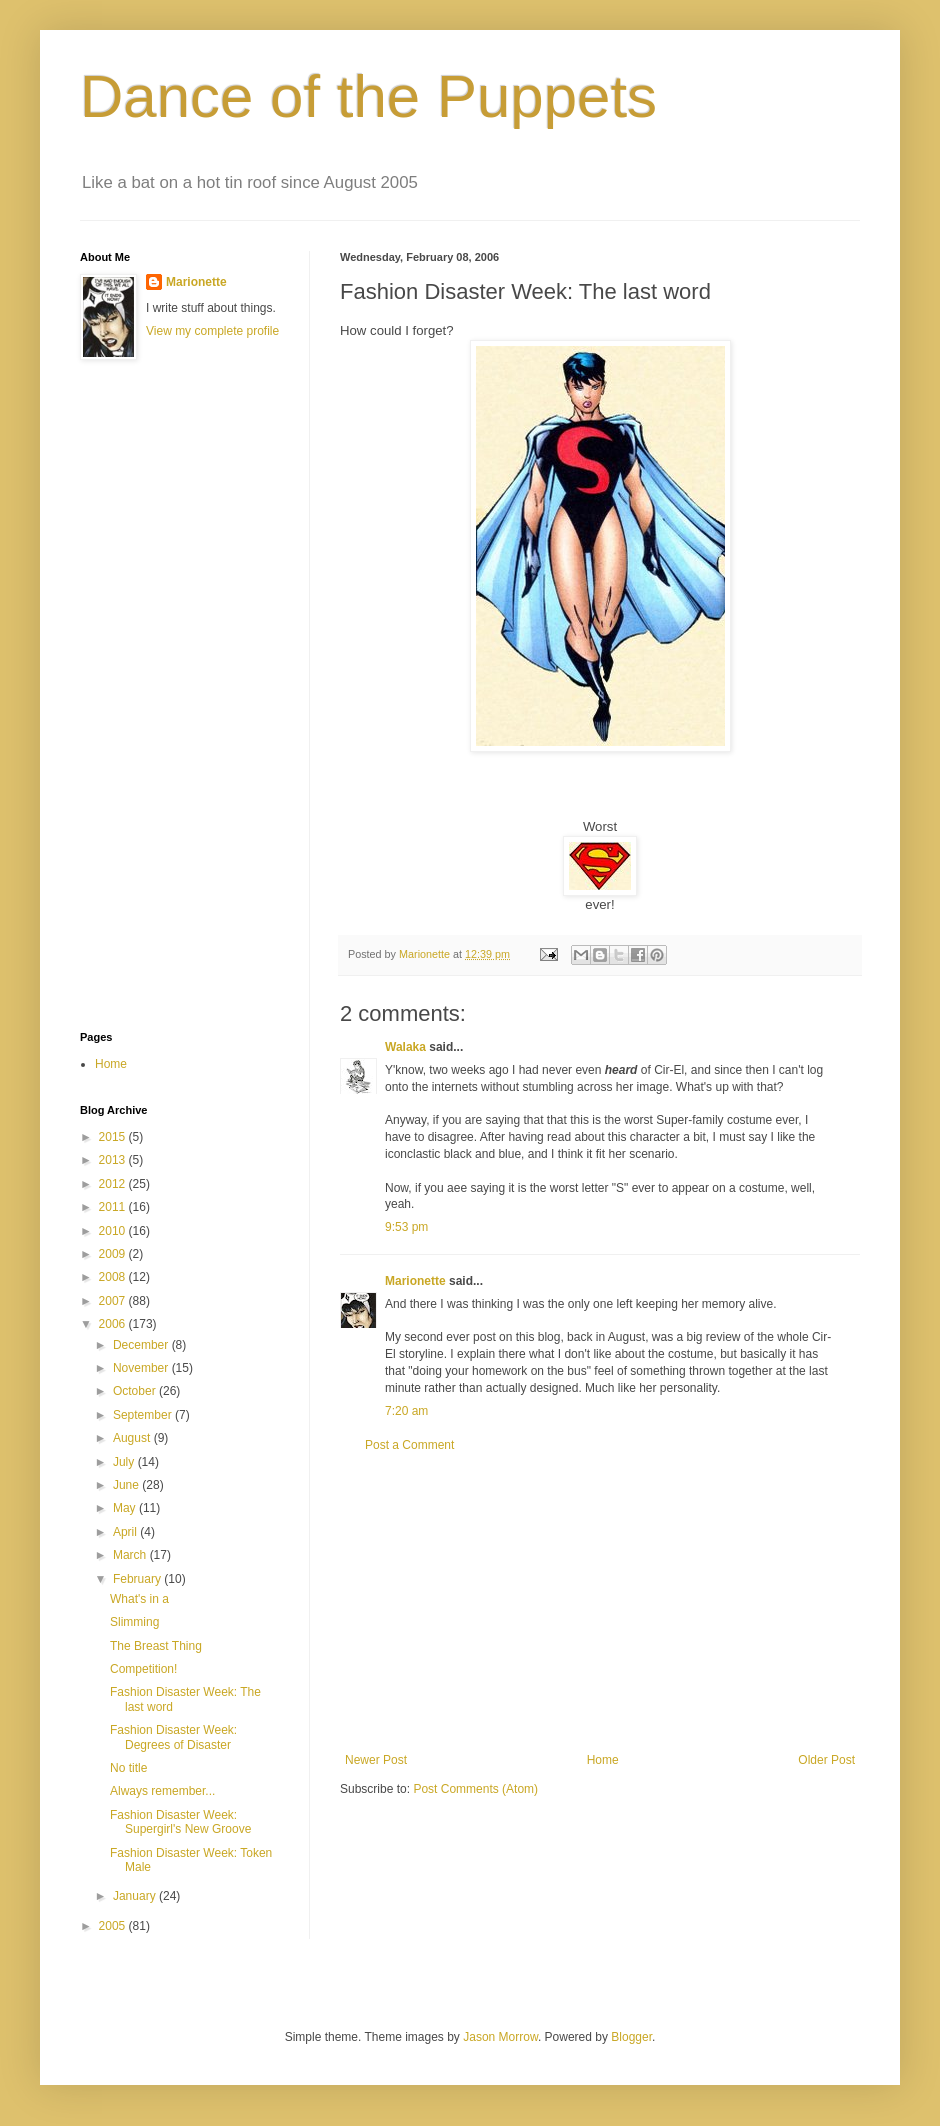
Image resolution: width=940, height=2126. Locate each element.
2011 (114, 1207)
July (125, 1462)
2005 (114, 1926)
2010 (114, 1231)
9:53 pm (406, 1227)
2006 (114, 1324)
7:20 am (406, 1411)
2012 (114, 1184)
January (136, 1896)
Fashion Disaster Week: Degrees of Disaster (173, 1737)
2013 (114, 1160)
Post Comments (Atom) (475, 1789)
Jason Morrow (500, 2037)
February (138, 1579)
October (136, 1391)
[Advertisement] (600, 1603)
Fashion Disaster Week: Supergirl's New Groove (180, 1822)
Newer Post (376, 1760)
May (126, 1508)
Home (603, 1760)
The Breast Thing (156, 1646)
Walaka (405, 1047)
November (142, 1368)
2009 (114, 1254)
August (133, 1438)
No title (128, 1768)
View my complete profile (212, 331)
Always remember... (162, 1791)
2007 (114, 1301)
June (127, 1485)
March (131, 1555)
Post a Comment (409, 1445)
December (142, 1345)
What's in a (139, 1599)
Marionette (415, 1281)
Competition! (143, 1669)
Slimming (134, 1622)
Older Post (826, 1760)
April (126, 1532)
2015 (114, 1137)
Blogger (631, 2037)
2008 (114, 1277)
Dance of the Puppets (368, 96)
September (144, 1415)
